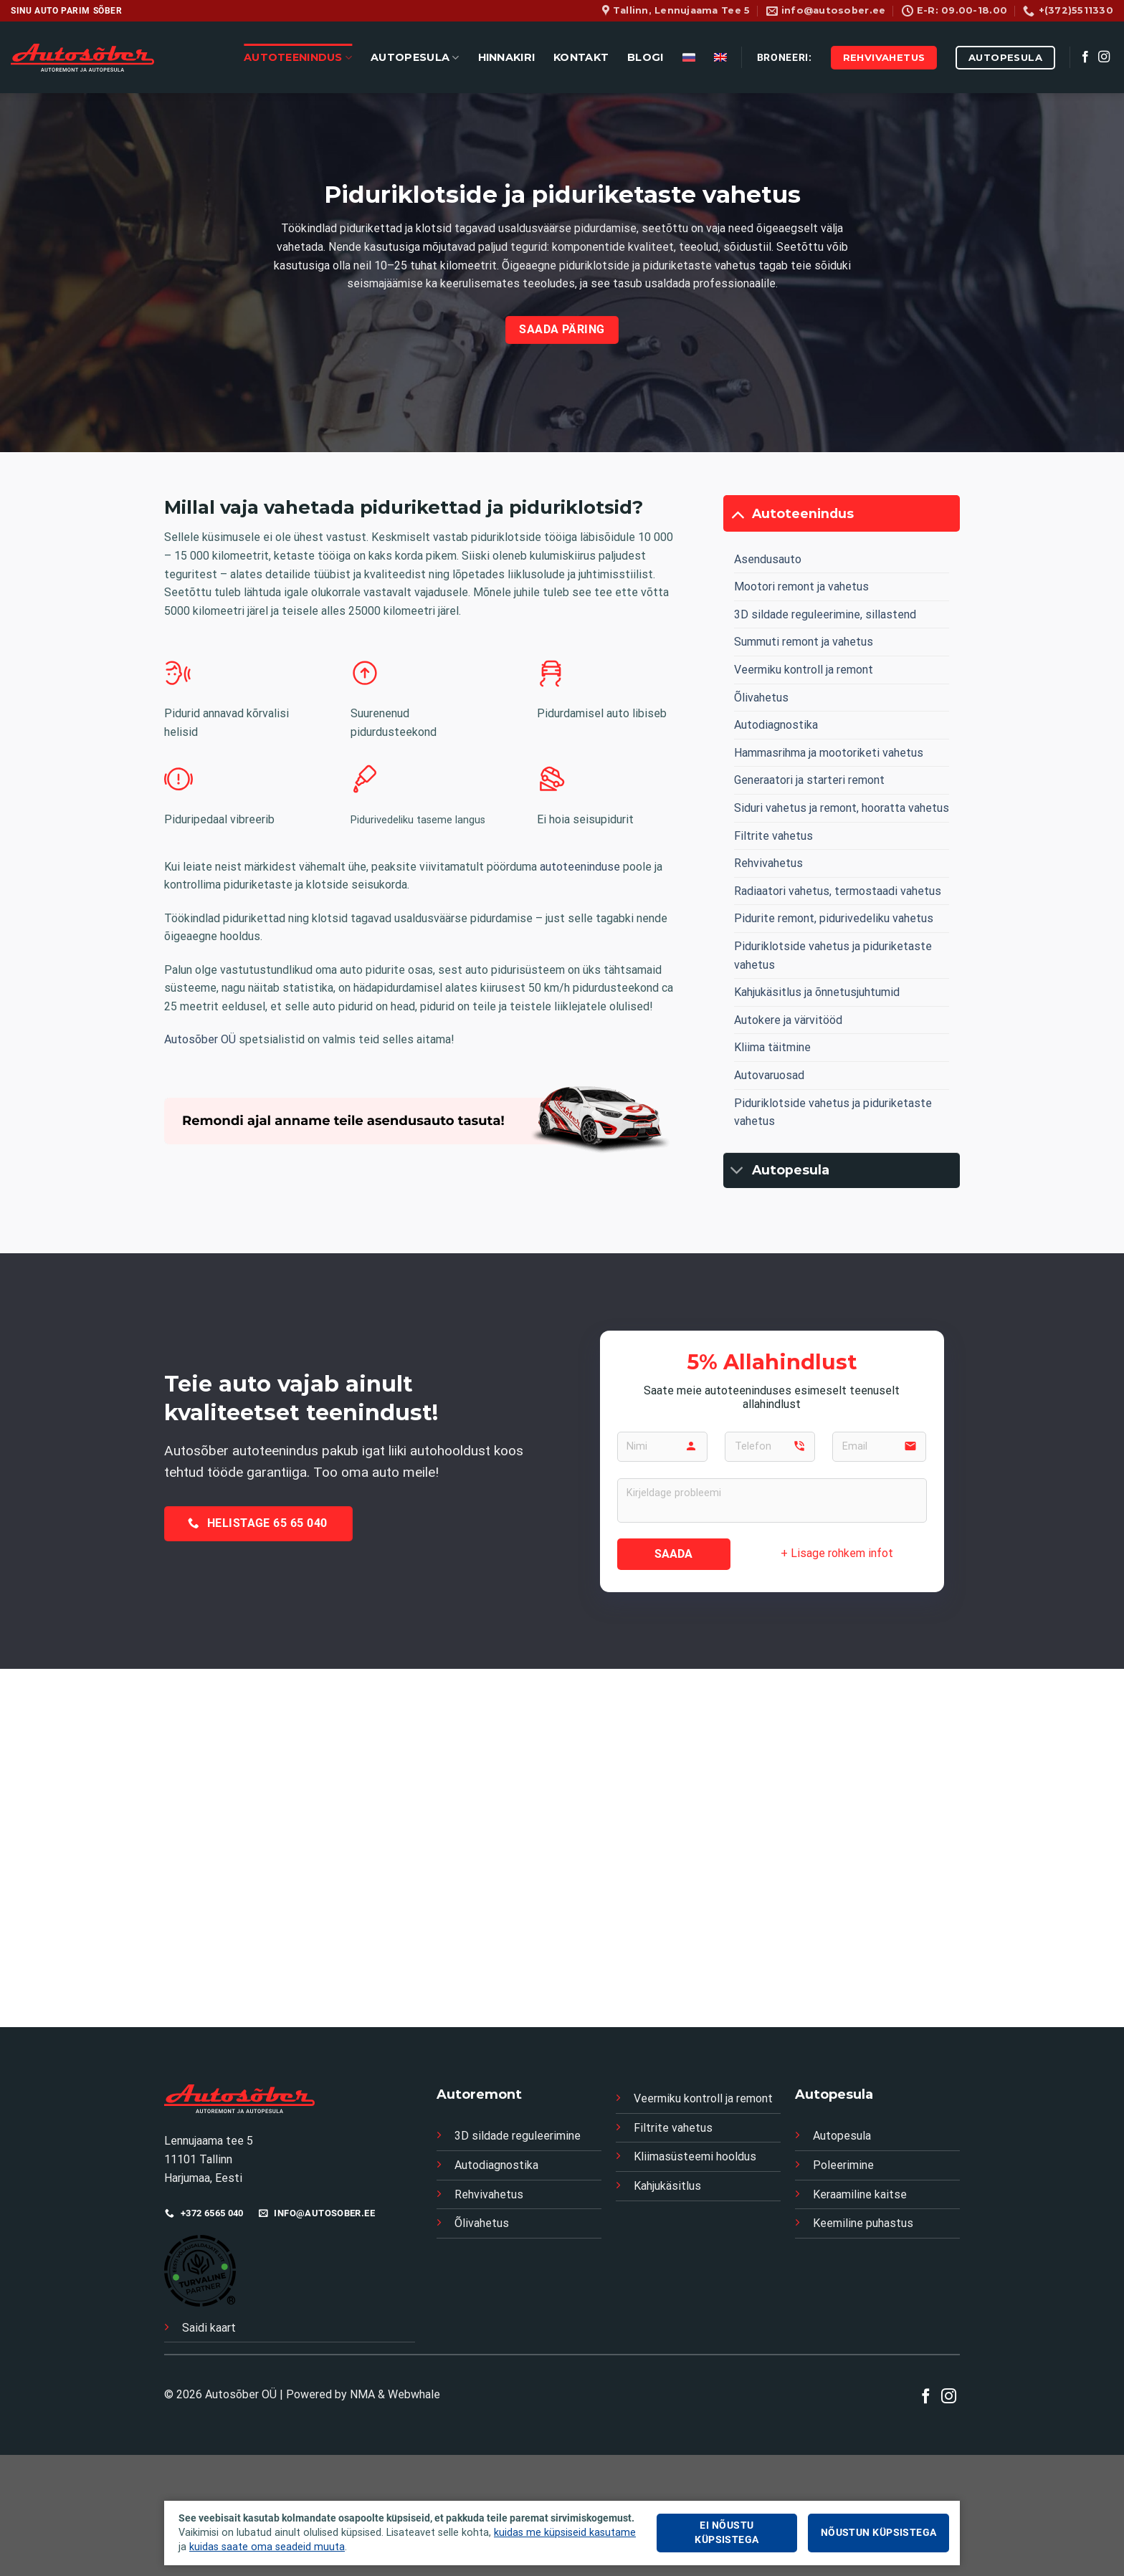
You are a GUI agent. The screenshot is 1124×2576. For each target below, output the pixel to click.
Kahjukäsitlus (667, 2186)
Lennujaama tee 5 (210, 2141)
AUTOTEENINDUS (298, 57)
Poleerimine (843, 2165)
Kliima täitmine (772, 1047)
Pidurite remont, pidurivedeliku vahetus (833, 918)
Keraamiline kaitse (860, 2194)
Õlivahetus (761, 697)
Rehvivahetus (768, 863)
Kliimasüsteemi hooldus (695, 2156)
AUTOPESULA (415, 57)
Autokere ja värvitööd (788, 1020)
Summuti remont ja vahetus (803, 641)
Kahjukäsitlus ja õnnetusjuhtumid (817, 992)
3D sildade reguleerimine (517, 2135)
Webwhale (414, 2394)
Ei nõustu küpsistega (726, 2532)
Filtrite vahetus (773, 836)
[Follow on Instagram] (1104, 57)
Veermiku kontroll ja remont (803, 669)
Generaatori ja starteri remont (809, 780)
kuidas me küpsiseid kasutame (565, 2533)
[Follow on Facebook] (1085, 57)
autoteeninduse (580, 866)
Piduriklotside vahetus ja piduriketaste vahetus (833, 955)
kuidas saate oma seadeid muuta (267, 2547)
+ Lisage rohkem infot (837, 1553)
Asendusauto (767, 559)
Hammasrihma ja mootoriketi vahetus (828, 753)
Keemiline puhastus (863, 2223)
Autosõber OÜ (200, 1039)
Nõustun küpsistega (879, 2533)
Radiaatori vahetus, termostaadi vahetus (837, 891)
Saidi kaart (209, 2328)
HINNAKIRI (506, 57)
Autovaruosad (769, 1075)
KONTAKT (581, 57)
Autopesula (842, 2135)
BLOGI (645, 57)
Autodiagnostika (776, 725)
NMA (362, 2394)
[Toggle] (737, 513)
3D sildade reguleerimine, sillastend (825, 614)
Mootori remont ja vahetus (801, 586)
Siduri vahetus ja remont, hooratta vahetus (841, 808)
